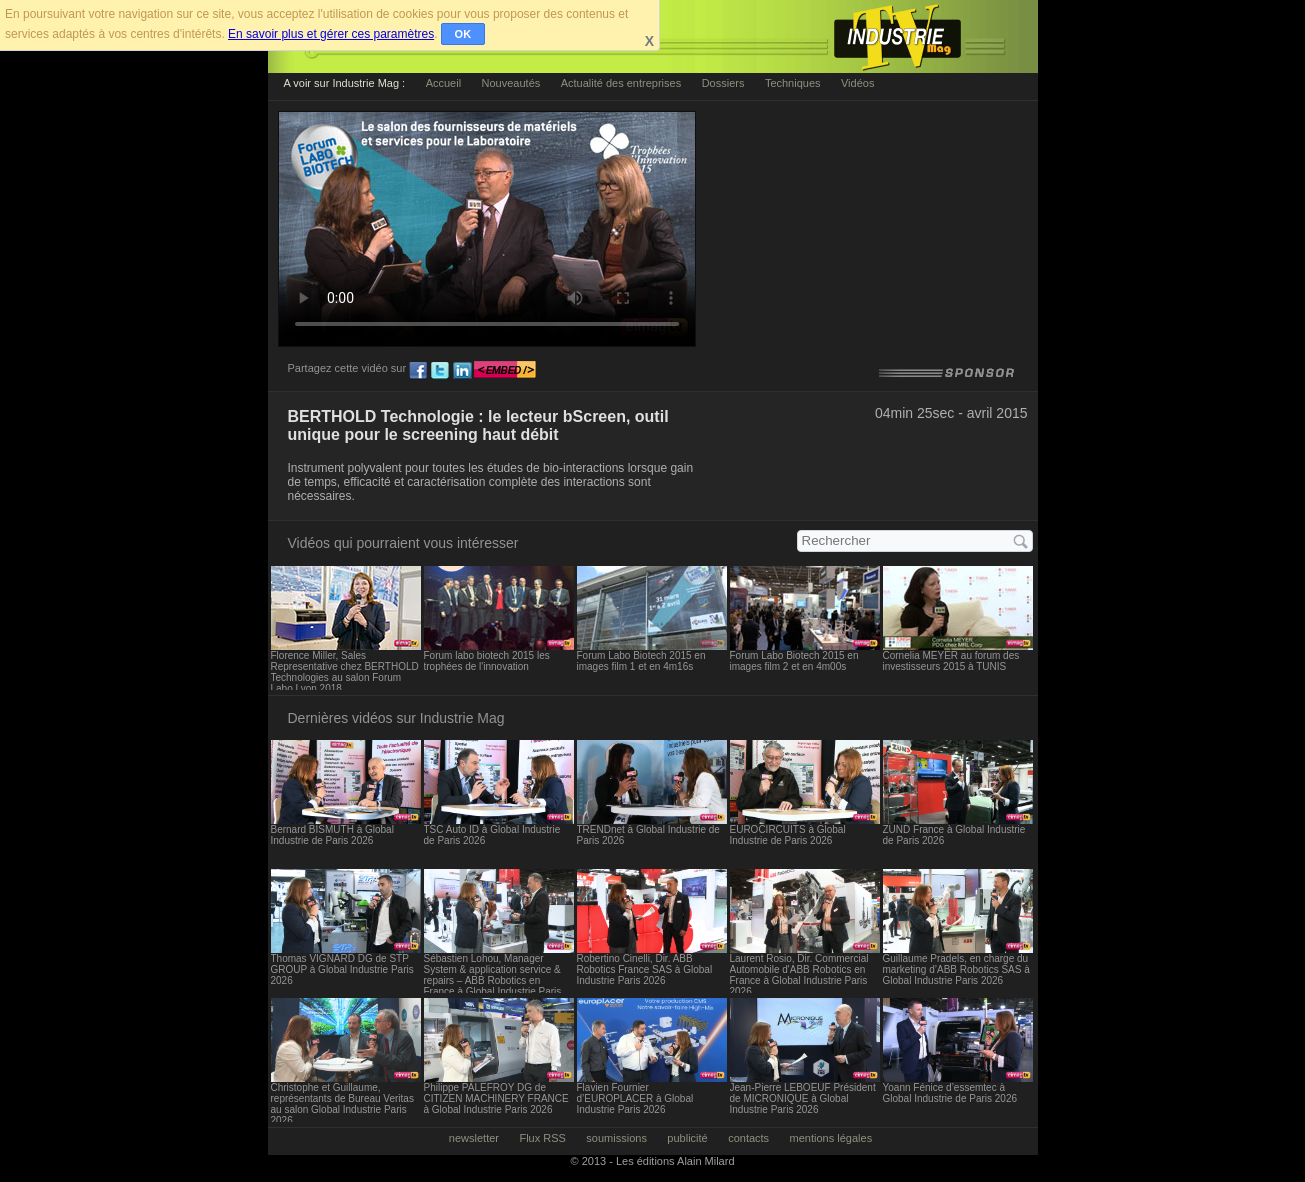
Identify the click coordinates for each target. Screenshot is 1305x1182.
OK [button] (463, 34)
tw (440, 371)
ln (462, 371)
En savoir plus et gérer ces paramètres (331, 34)
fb (418, 371)
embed (505, 371)
